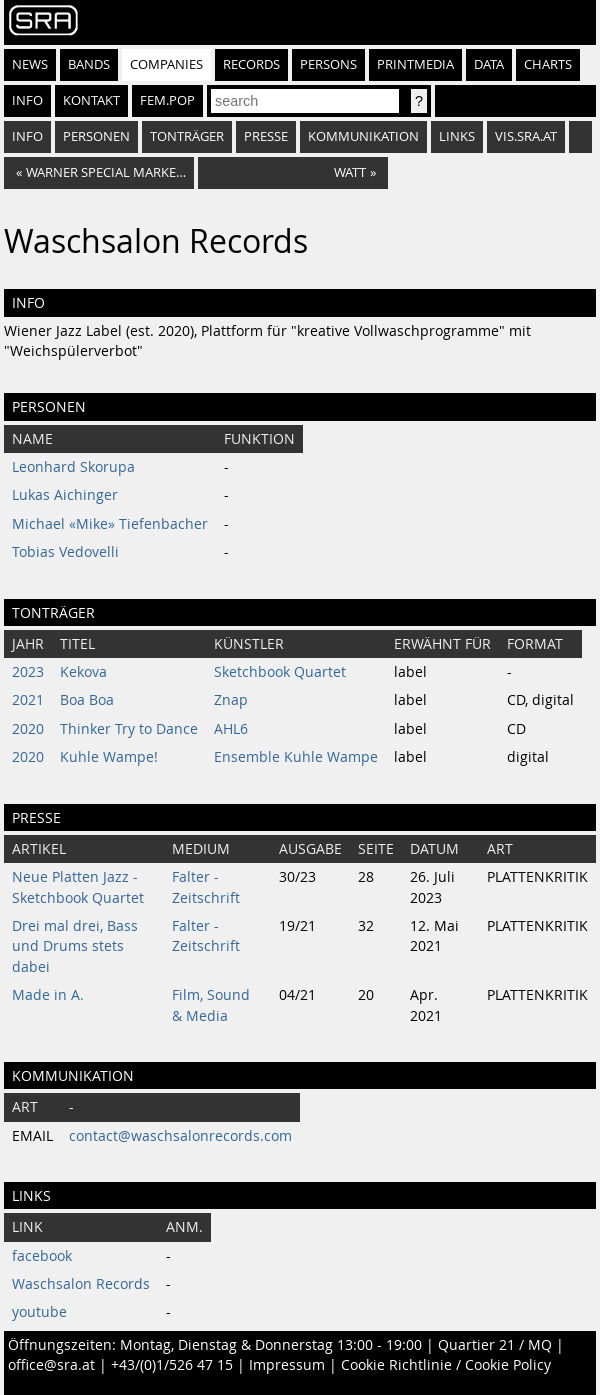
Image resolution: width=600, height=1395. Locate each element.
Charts (548, 64)
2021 (28, 700)
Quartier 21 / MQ (495, 1345)
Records (251, 64)
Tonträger (187, 136)
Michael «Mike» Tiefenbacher (110, 524)
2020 (28, 729)
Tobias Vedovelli (65, 552)
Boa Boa (87, 700)
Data (489, 64)
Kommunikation (363, 136)
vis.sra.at (526, 136)
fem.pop (167, 100)
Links (457, 136)
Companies (166, 64)
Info (27, 100)
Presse (266, 136)
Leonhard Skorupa (73, 467)
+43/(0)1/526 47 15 (172, 1365)
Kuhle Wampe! (109, 757)
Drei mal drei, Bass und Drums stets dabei (75, 946)
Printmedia (415, 64)
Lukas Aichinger (65, 495)
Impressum (287, 1365)
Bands (89, 64)
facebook (42, 1256)
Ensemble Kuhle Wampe (296, 757)
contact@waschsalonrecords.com (180, 1136)
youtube (39, 1312)
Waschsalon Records (81, 1284)
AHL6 (231, 729)
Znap (231, 700)
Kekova (83, 672)
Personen (96, 136)
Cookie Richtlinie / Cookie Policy (446, 1365)
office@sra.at (51, 1365)
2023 (28, 672)
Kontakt (91, 100)
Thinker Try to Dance (129, 729)
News (30, 64)
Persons (328, 64)
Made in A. (48, 995)
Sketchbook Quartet (280, 672)
